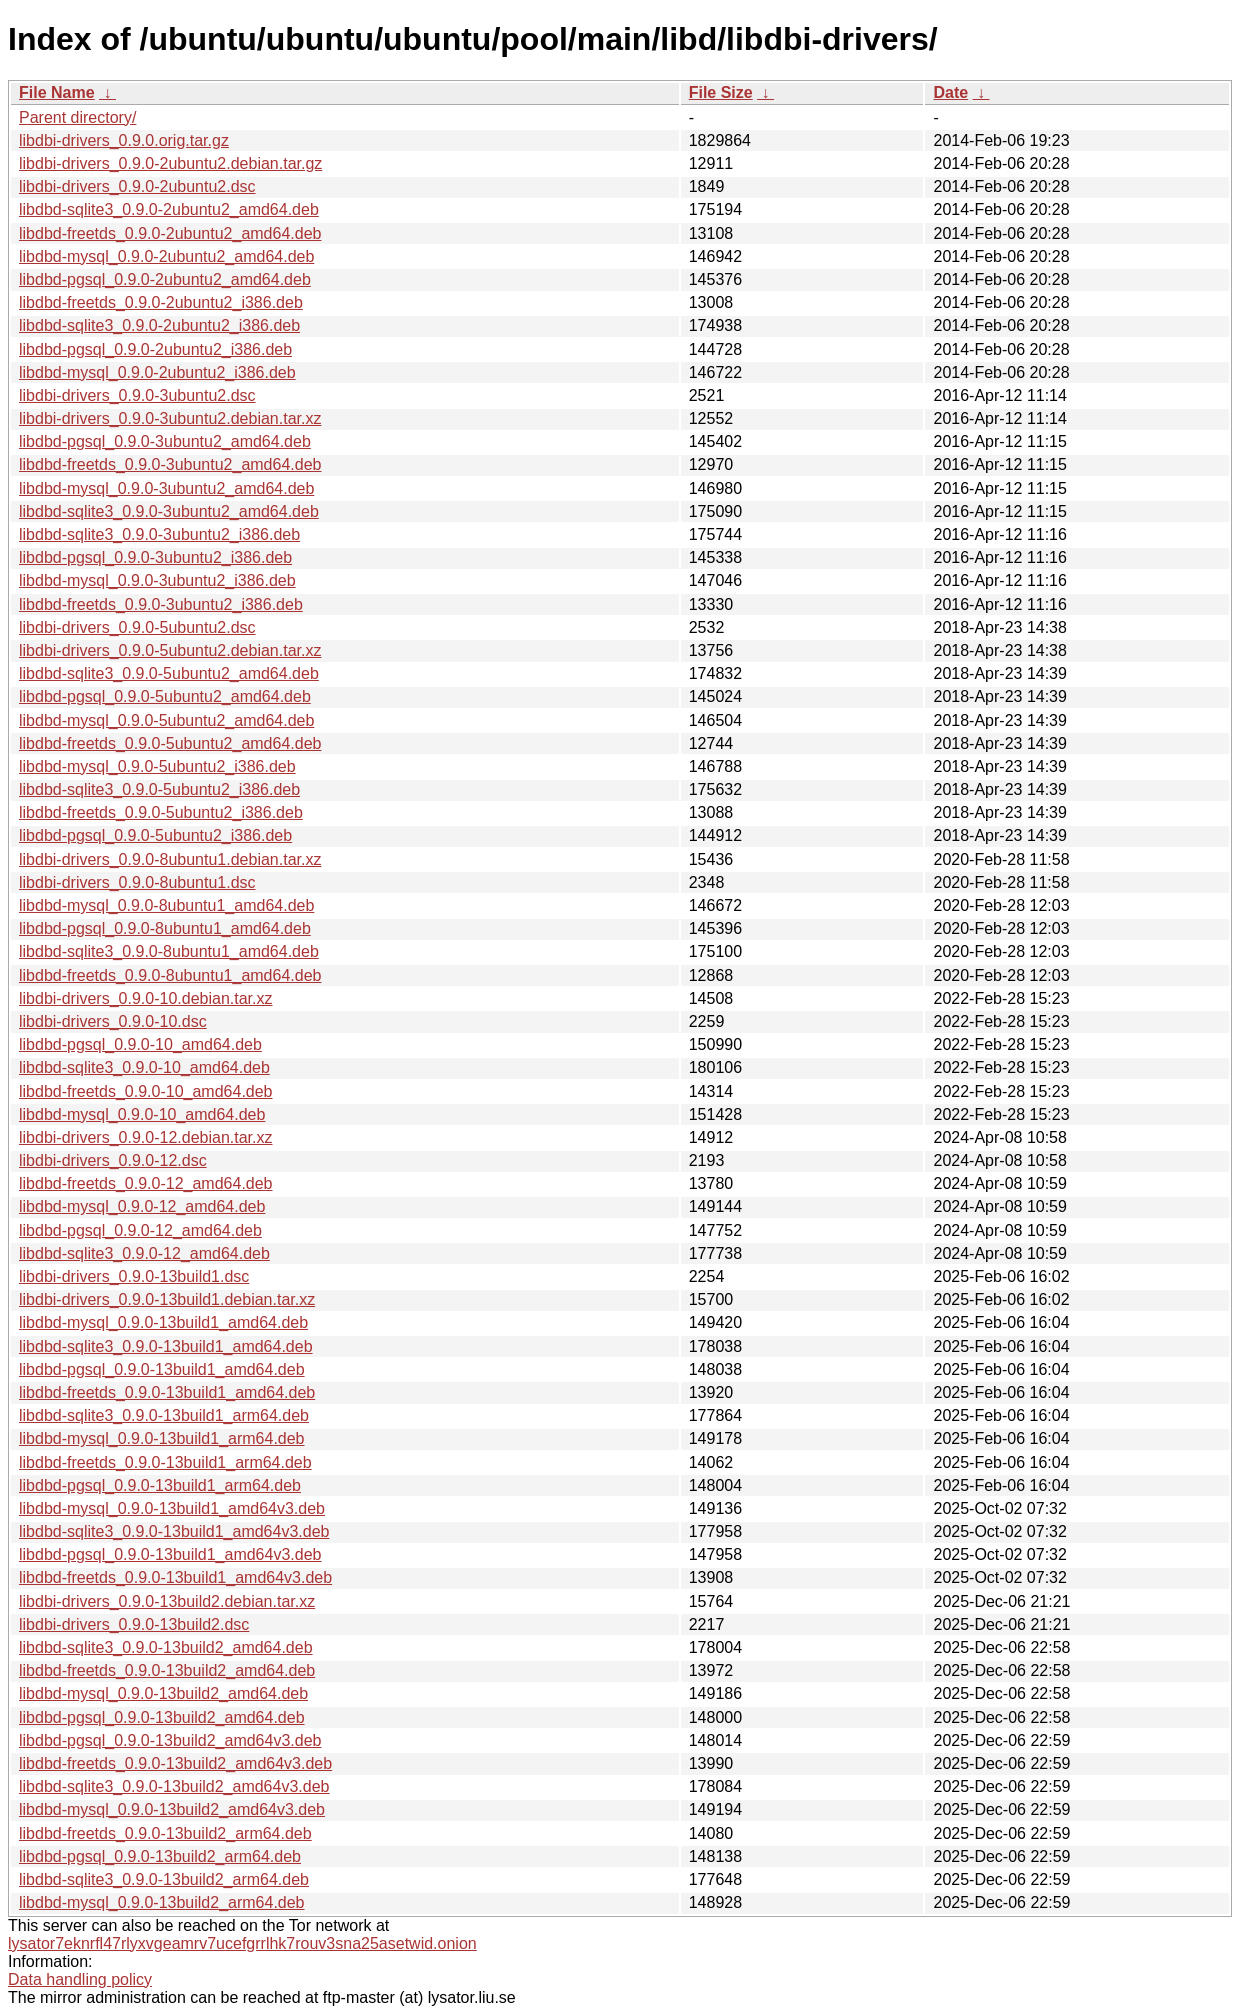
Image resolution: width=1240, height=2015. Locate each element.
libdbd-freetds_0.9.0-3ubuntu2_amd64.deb (170, 464)
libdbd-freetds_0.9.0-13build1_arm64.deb (165, 1462)
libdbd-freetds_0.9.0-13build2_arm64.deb (165, 1833)
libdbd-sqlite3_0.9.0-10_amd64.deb (144, 1067)
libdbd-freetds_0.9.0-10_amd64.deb (146, 1091)
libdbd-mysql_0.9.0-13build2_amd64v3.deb (172, 1809)
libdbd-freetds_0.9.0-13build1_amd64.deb (167, 1392)
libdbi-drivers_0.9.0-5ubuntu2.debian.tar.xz (170, 650)
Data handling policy (80, 1979)
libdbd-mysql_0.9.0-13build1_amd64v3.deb (172, 1508)
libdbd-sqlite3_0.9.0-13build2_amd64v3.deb (174, 1786)
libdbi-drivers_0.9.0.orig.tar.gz (124, 140)
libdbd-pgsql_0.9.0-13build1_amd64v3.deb (170, 1554)
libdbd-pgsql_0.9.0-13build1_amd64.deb (162, 1369)
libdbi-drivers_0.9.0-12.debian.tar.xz (145, 1137)
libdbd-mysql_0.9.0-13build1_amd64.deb (163, 1322)
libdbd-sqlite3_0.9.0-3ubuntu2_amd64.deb (169, 511)
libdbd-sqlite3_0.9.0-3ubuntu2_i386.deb (159, 534)
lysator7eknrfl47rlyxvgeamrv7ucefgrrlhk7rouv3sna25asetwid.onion (242, 1943)
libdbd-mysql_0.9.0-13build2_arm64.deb (162, 1902)
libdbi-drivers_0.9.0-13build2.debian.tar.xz (167, 1601)
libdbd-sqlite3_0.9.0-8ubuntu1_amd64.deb (169, 951)
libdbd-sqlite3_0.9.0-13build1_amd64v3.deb (174, 1531)
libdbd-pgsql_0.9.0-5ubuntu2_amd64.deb (165, 696)
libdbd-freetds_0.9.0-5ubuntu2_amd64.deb (170, 743)
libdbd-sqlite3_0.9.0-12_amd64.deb (144, 1253)
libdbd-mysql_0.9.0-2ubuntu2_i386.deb (157, 372)
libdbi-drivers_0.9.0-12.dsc (113, 1160)
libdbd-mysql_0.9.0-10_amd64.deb (142, 1114)
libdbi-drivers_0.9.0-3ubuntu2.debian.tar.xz (170, 418)
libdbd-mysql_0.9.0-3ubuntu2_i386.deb (157, 580)
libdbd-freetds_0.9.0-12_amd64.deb (146, 1183)
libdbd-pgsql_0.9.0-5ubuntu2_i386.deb (155, 835)
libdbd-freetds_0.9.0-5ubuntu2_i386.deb (161, 812)
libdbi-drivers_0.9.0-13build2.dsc (134, 1624)
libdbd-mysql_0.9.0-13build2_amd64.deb (163, 1693)
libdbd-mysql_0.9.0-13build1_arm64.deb (162, 1438)
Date (950, 92)
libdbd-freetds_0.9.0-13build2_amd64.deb (167, 1670)
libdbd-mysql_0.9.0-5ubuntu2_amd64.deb (166, 720)
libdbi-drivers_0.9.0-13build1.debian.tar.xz (167, 1299)
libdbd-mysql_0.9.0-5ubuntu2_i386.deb (157, 766)
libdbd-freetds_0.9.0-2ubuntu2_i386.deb (161, 302)
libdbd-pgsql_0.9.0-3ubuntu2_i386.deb (155, 557)
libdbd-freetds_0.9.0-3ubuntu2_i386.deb (161, 604)
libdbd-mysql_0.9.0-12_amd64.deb (142, 1206)
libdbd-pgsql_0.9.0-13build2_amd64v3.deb (170, 1740)
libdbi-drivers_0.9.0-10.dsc (113, 1021)
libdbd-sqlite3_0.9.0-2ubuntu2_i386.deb (159, 325)
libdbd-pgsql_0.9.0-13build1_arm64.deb (160, 1485)
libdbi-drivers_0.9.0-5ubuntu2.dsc (137, 627)
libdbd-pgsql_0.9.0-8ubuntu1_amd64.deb (165, 928)
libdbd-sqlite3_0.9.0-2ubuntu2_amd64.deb (169, 209)
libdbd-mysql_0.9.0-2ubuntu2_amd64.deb (166, 256)
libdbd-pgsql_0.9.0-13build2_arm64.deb (160, 1856)
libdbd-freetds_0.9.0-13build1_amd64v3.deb (175, 1577)
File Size (721, 92)
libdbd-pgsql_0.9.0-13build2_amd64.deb (162, 1717)
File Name (57, 92)
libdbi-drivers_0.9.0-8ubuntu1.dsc (137, 882)
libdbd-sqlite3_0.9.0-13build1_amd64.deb (166, 1346)
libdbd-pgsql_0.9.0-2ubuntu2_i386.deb (155, 349)
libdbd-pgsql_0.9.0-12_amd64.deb (140, 1230)
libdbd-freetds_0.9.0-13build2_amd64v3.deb (175, 1763)
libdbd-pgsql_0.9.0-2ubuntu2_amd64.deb (165, 279)
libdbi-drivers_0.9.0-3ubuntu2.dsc (137, 395)
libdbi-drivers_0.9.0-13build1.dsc (134, 1276)
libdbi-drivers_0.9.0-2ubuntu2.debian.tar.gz (170, 163)
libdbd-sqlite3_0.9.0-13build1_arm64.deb (164, 1415)
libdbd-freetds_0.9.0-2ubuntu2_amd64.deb (170, 233)
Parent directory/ (77, 117)
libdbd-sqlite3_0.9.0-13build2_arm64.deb (164, 1879)
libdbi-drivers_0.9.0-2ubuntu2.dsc (137, 186)
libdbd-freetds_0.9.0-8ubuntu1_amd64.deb (170, 975)
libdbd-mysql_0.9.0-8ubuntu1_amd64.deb (166, 905)
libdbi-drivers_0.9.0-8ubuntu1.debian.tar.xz (170, 859)
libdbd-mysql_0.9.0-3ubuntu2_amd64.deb (166, 488)
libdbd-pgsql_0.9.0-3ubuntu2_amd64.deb (165, 441)
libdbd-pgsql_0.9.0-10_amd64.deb (140, 1044)
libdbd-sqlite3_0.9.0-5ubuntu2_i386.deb (159, 789)
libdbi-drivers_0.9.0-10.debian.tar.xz (145, 998)
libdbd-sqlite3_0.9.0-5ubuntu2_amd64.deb (169, 673)
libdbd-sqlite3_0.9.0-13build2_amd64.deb (166, 1647)
